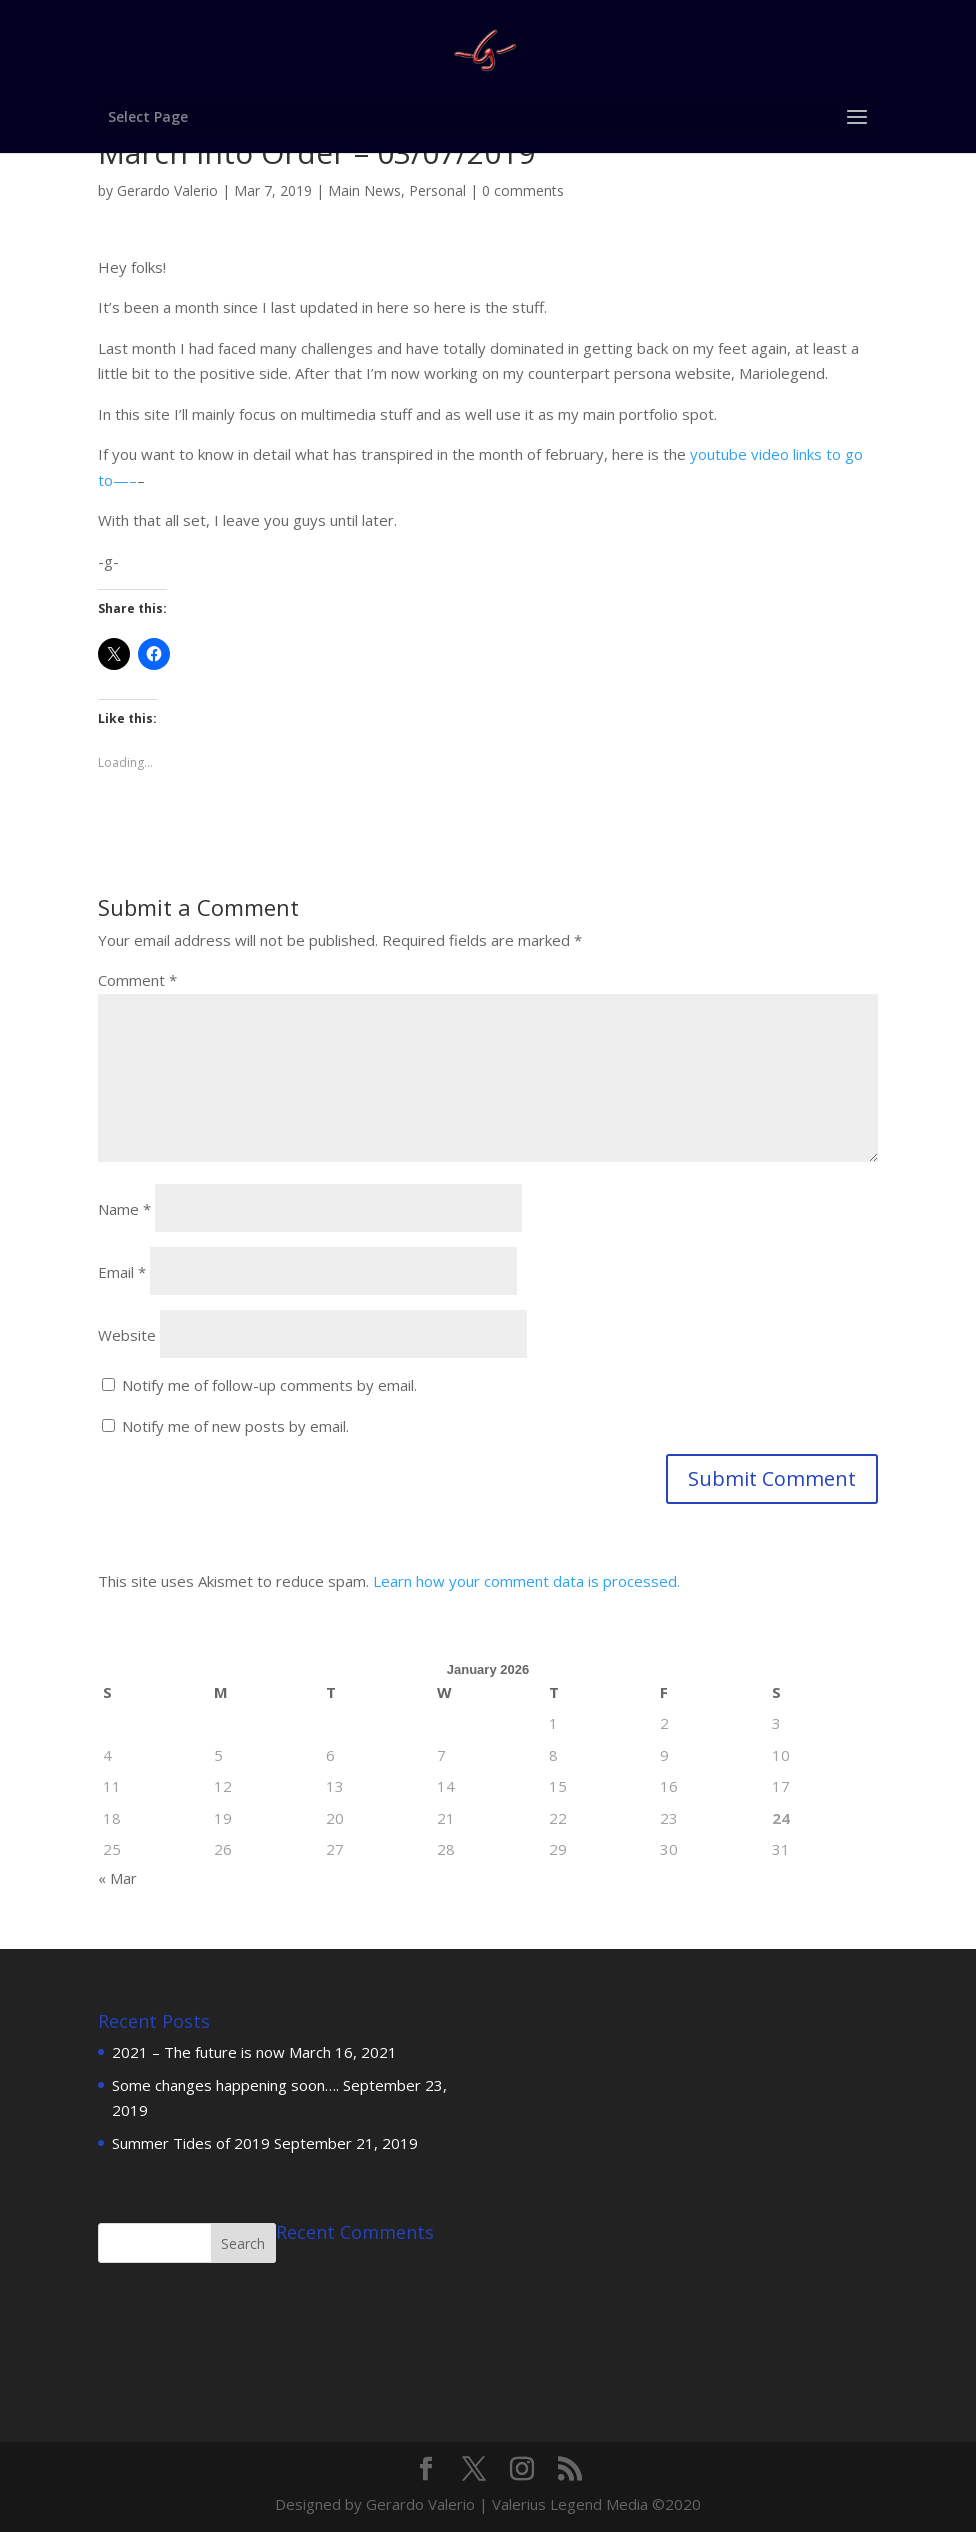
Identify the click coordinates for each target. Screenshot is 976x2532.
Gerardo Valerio (167, 190)
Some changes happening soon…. (225, 2085)
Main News (364, 190)
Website (127, 1335)
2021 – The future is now (198, 2052)
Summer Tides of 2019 (191, 2143)
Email (122, 1272)
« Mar (117, 1878)
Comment (137, 980)
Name (124, 1209)
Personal (437, 190)
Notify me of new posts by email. (235, 1426)
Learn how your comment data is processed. (526, 1581)
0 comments (523, 190)
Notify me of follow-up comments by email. (269, 1385)
